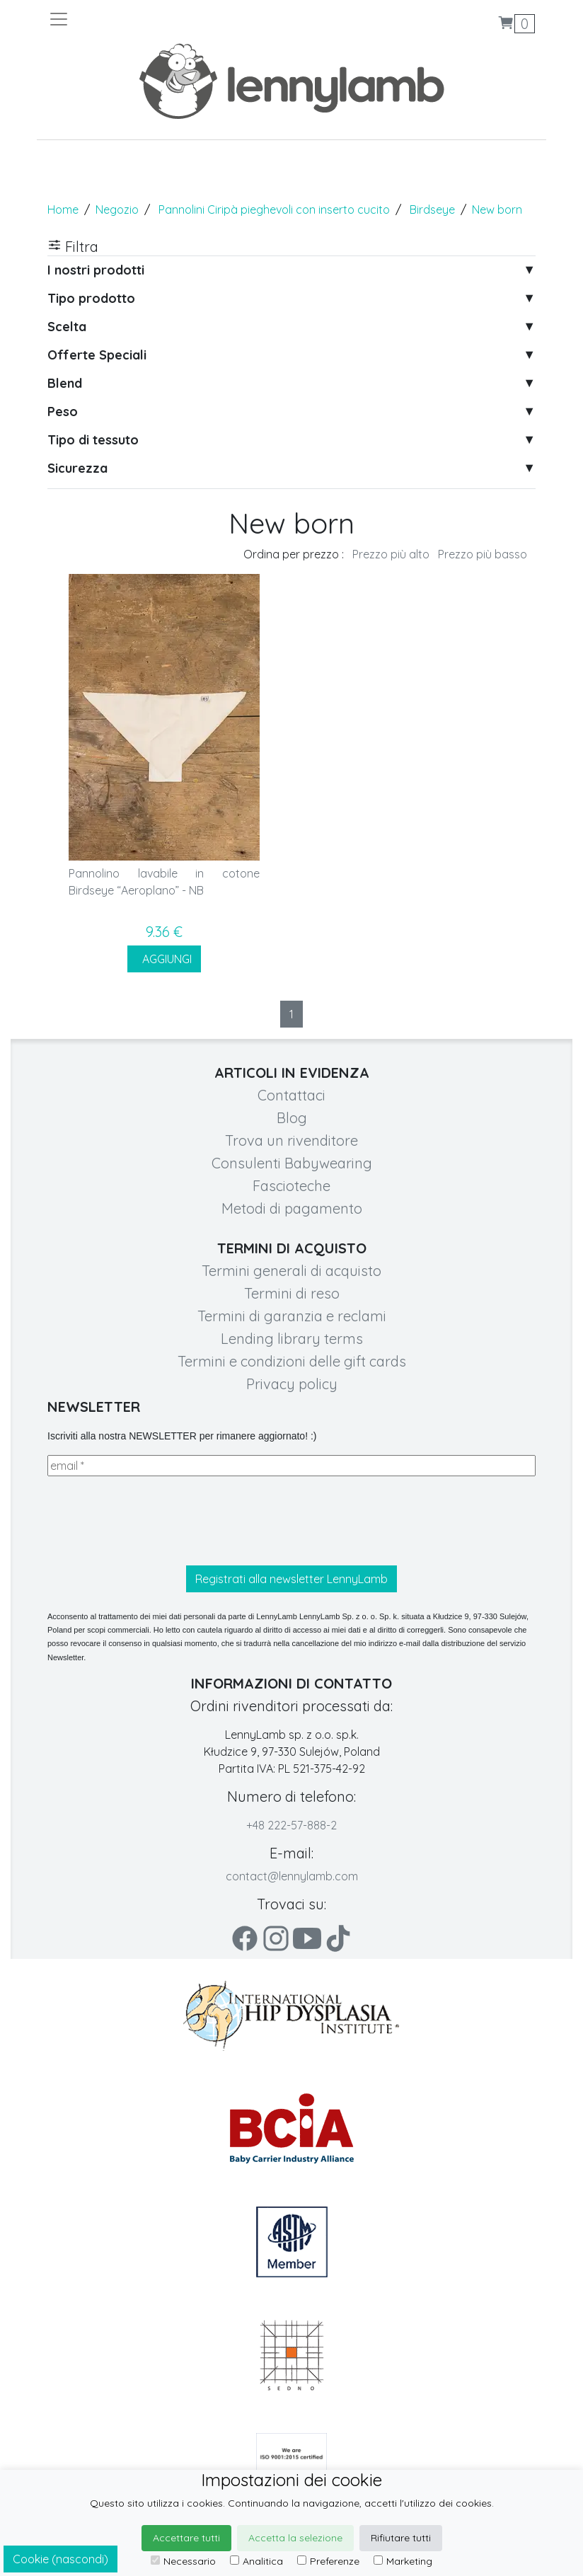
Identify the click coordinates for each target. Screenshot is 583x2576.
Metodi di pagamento (291, 1208)
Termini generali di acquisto (291, 1271)
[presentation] (154, 1520)
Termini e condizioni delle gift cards (292, 1361)
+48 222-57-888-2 (291, 1825)
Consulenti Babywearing (292, 1163)
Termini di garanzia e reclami (291, 1316)
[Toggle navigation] (170, 19)
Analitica (256, 2561)
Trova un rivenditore (291, 1140)
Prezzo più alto (390, 554)
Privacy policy (291, 1384)
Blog (292, 1118)
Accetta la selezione (295, 2537)
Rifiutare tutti (401, 2537)
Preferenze (328, 2561)
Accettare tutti (186, 2537)
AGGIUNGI (164, 959)
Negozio (117, 209)
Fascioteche (291, 1186)
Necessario (183, 2561)
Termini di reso (292, 1293)
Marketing (403, 2561)
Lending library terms (292, 1338)
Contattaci (291, 1095)
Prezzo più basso (482, 554)
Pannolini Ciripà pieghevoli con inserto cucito (274, 209)
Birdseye (432, 209)
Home (63, 209)
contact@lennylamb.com (292, 1876)
